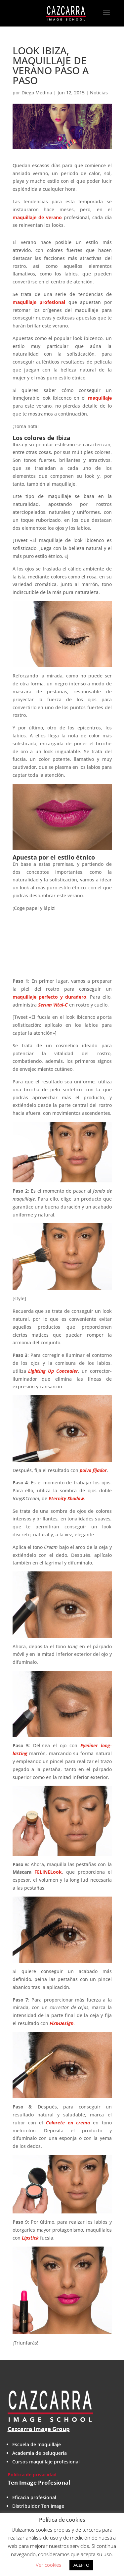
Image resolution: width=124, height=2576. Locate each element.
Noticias (99, 92)
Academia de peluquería (39, 2453)
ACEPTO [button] (81, 2565)
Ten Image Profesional (39, 2482)
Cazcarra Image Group (39, 2429)
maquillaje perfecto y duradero (49, 997)
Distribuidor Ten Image (38, 2506)
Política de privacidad (32, 2474)
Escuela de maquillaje (36, 2444)
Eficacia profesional (34, 2497)
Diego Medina (36, 92)
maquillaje (100, 398)
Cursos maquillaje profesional (46, 2461)
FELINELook (48, 1872)
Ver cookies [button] (48, 2564)
